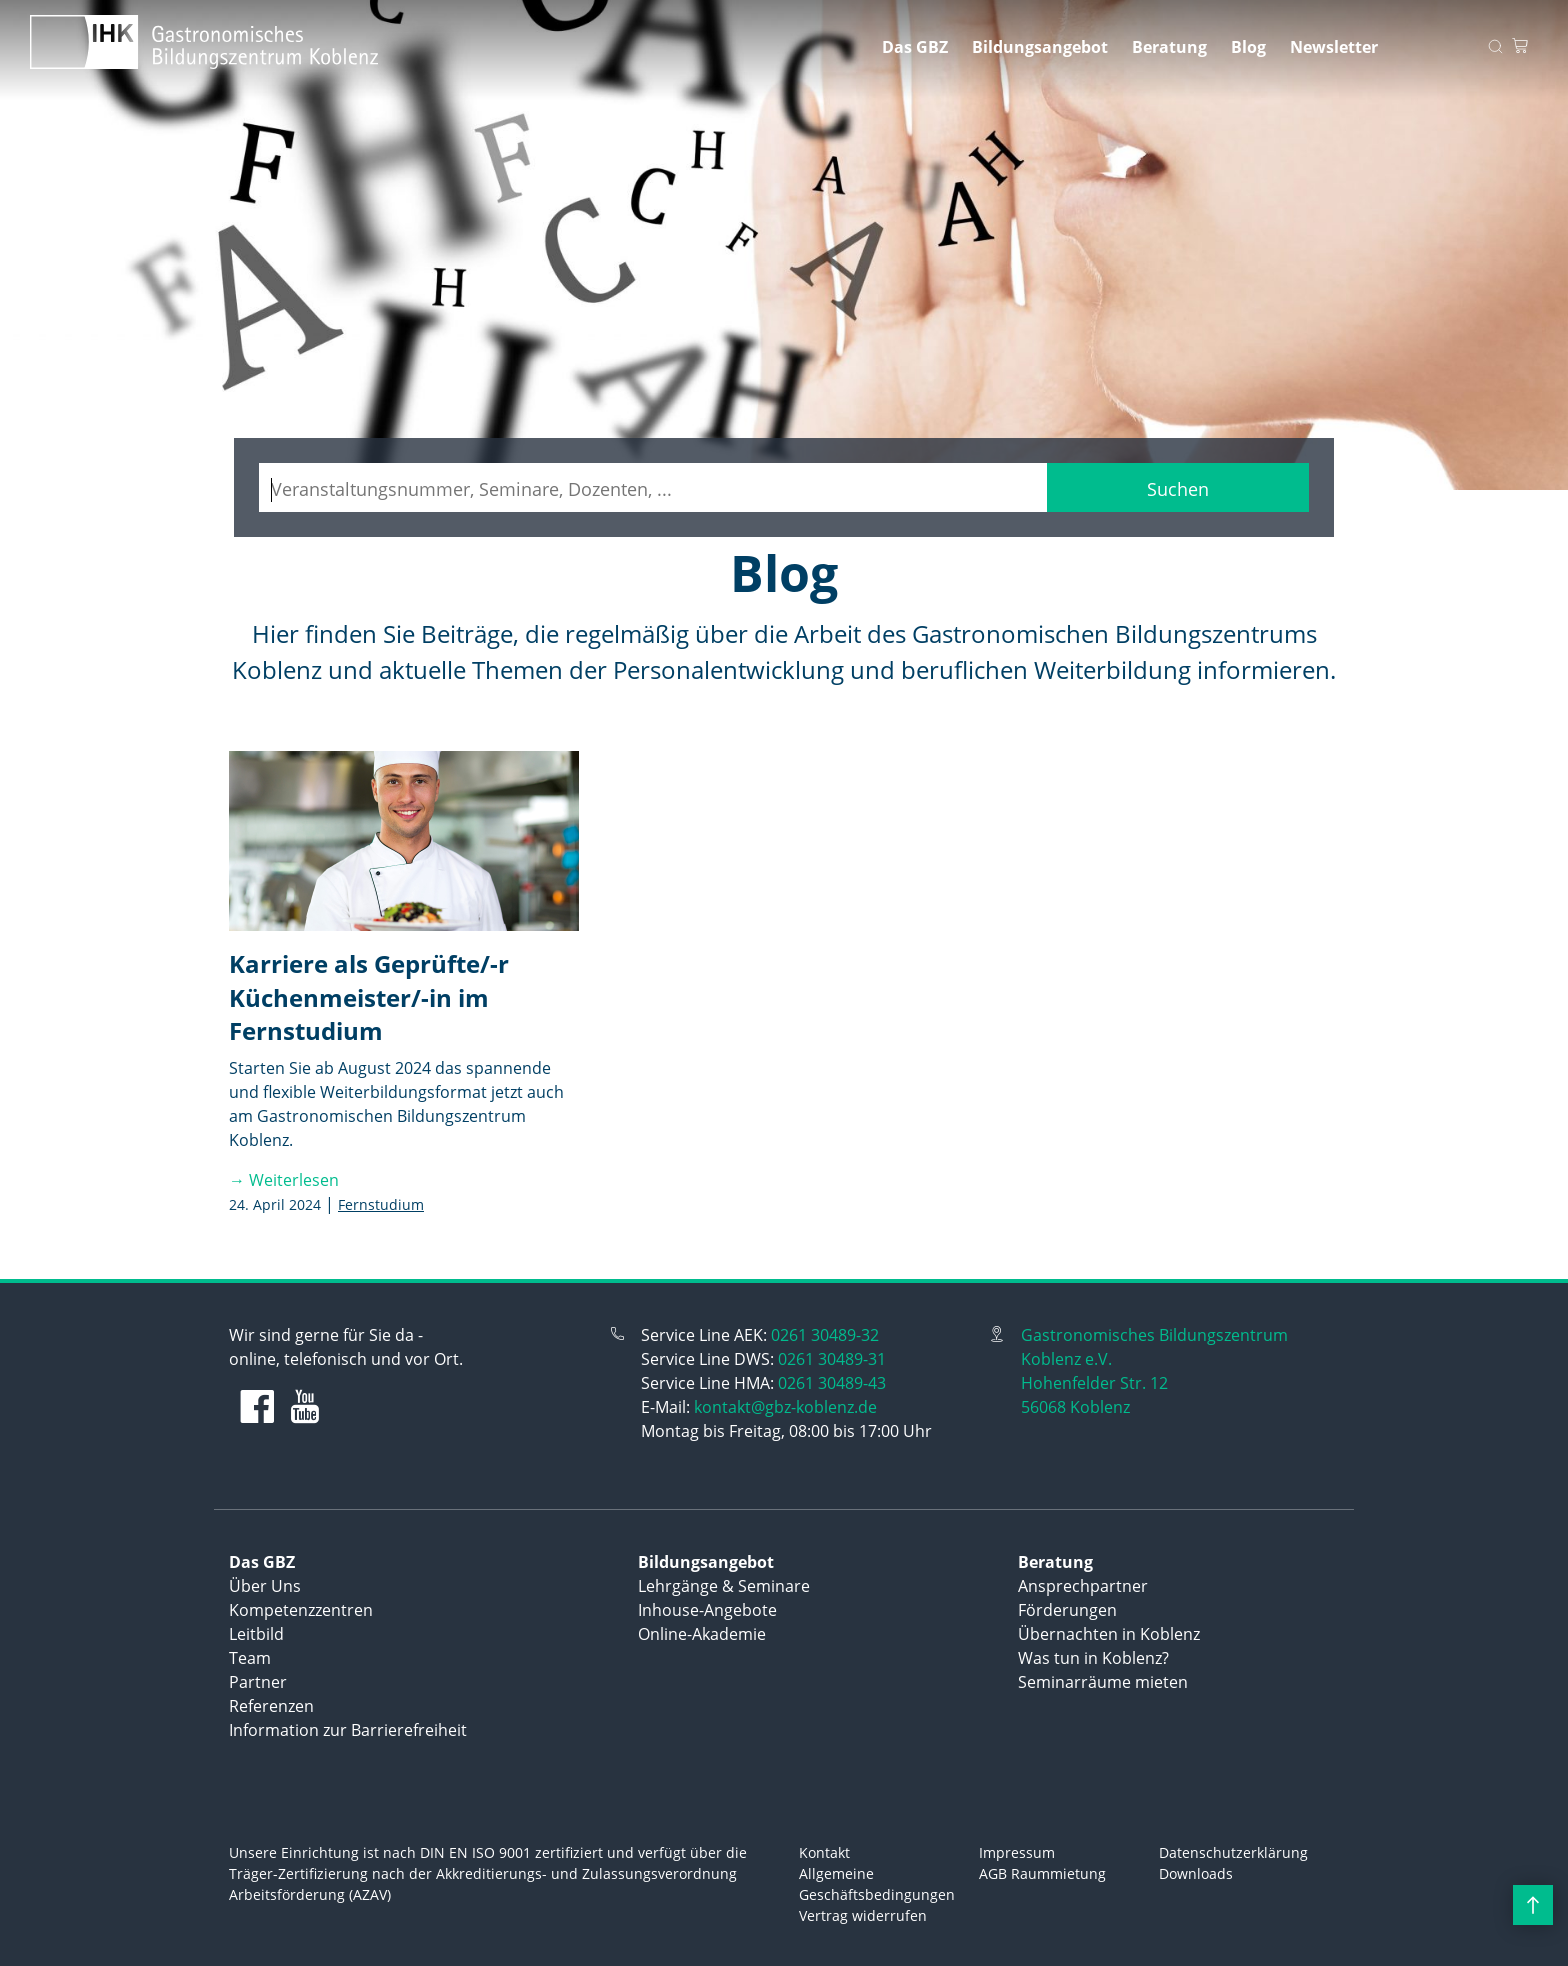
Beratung (1169, 47)
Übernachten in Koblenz (1109, 1634)
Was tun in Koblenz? (1093, 1658)
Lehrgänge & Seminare (724, 1586)
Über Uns (265, 1586)
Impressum (1017, 1852)
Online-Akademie (702, 1634)
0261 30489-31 (832, 1359)
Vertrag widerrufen (863, 1915)
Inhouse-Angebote (707, 1610)
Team (250, 1658)
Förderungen (1067, 1610)
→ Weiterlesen (284, 1180)
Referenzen (271, 1706)
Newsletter (1334, 47)
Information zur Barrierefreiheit (348, 1730)
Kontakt (824, 1852)
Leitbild (256, 1634)
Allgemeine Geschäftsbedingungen (877, 1884)
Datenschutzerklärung (1233, 1852)
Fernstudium (381, 1204)
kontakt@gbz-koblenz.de (785, 1407)
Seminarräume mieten (1103, 1682)
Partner (258, 1682)
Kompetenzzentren (301, 1610)
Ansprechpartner (1083, 1586)
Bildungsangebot (1040, 47)
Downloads (1196, 1873)
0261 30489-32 (825, 1335)
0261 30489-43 (832, 1383)
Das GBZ (915, 47)
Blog (1248, 47)
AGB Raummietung (1042, 1873)
